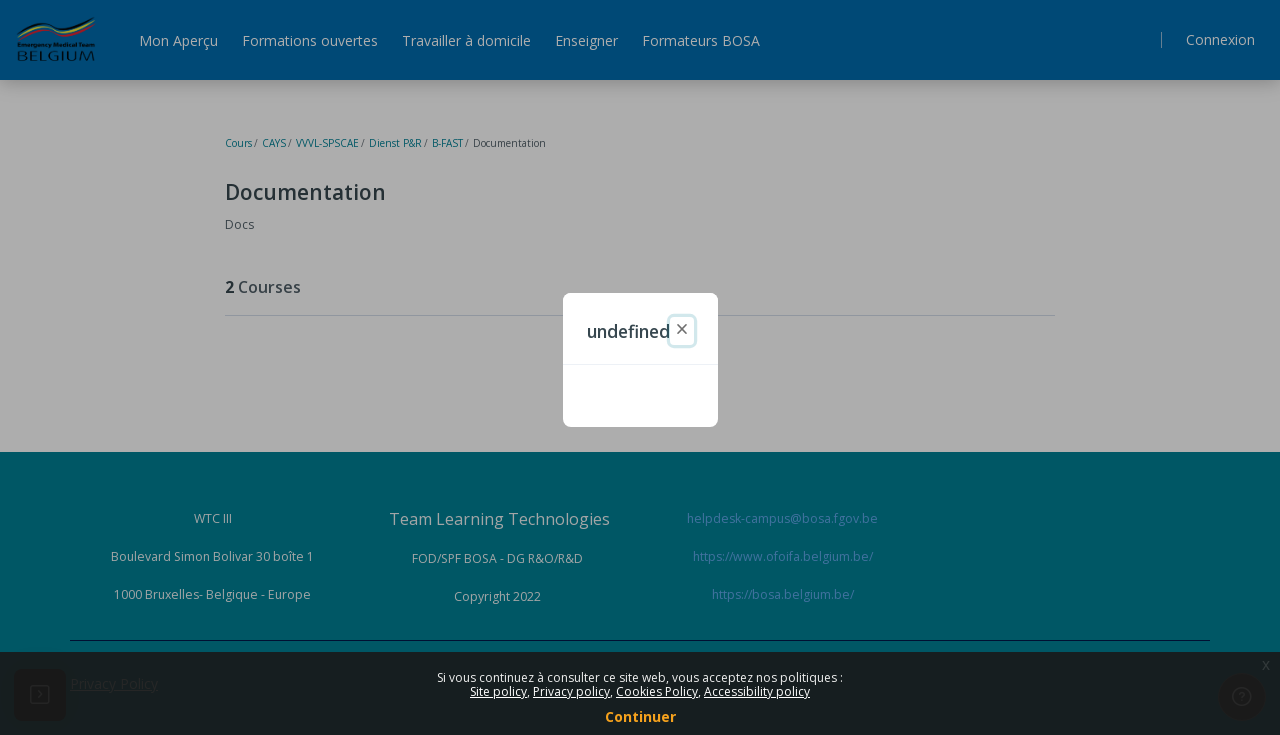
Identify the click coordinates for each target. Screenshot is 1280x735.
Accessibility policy (757, 691)
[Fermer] (682, 331)
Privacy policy (571, 691)
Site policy (498, 691)
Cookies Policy (657, 691)
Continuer (640, 716)
